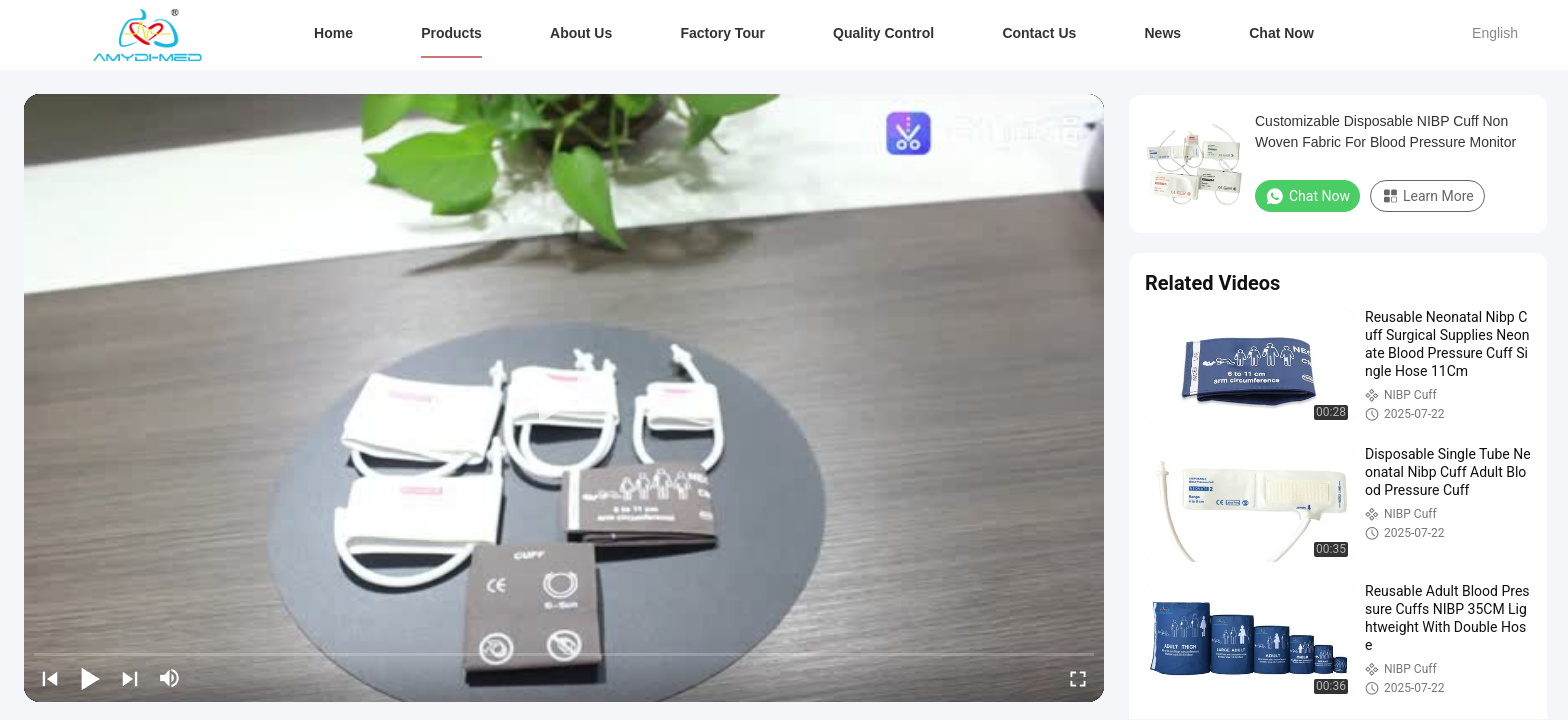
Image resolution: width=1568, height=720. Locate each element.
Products (451, 33)
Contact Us (1039, 33)
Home (333, 33)
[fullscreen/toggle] (1078, 678)
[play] (564, 398)
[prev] (50, 678)
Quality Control (883, 33)
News (1162, 33)
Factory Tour (722, 33)
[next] (130, 678)
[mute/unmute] (170, 678)
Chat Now (1281, 33)
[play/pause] (90, 678)
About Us (581, 33)
